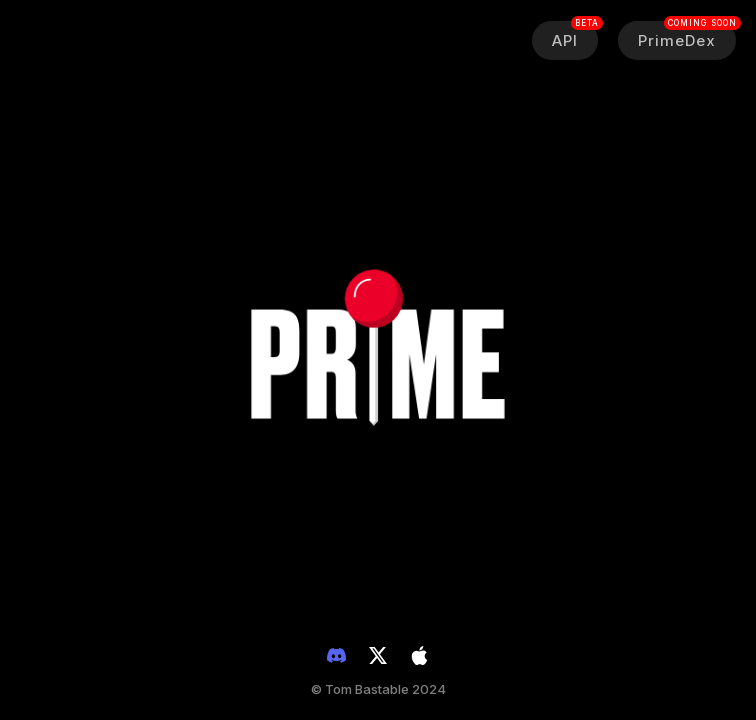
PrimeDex (687, 35)
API (575, 35)
